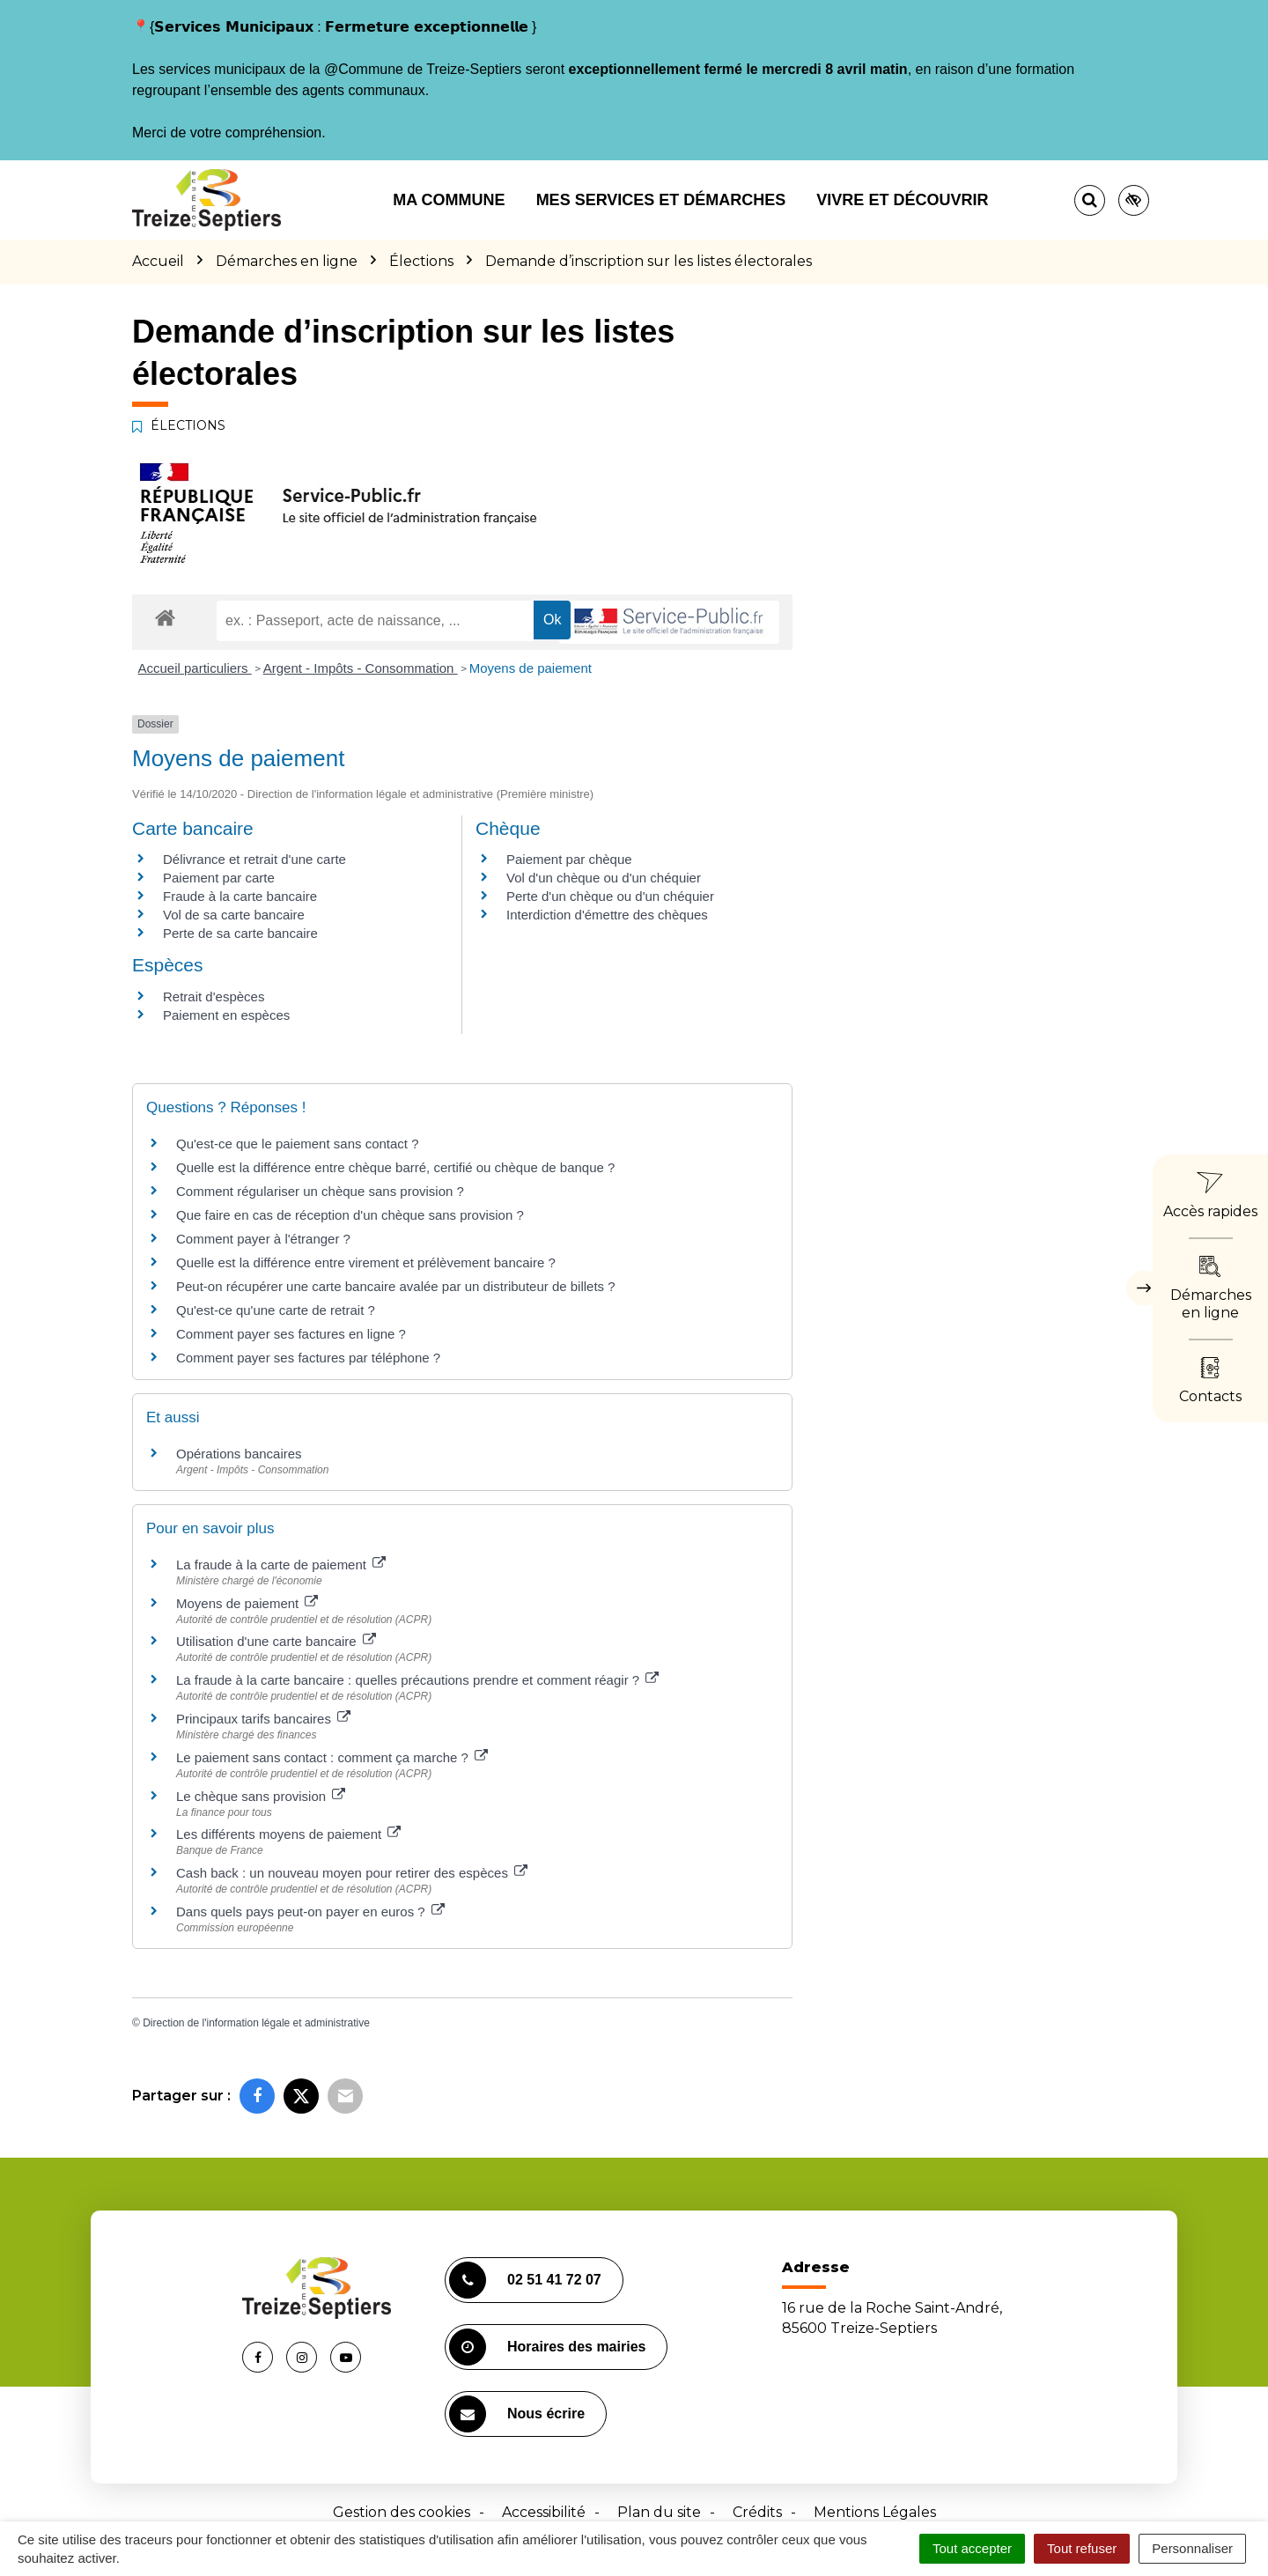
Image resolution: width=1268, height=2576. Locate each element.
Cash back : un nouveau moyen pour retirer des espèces (351, 1872)
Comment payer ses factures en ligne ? (291, 1333)
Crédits (757, 2512)
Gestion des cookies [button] (401, 2512)
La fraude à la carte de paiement (281, 1564)
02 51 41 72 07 (525, 2280)
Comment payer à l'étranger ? (263, 1238)
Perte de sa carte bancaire (240, 933)
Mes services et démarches (661, 200)
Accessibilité (544, 2512)
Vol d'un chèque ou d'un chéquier (603, 877)
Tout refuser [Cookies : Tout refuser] (1082, 2548)
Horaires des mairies (547, 2347)
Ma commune (449, 200)
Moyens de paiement (530, 668)
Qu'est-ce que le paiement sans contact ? (297, 1143)
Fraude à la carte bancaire (240, 896)
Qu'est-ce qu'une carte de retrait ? (275, 1310)
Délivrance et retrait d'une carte (254, 859)
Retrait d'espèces (213, 996)
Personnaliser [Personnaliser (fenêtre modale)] (1192, 2548)
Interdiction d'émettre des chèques (607, 914)
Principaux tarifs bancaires (263, 1718)
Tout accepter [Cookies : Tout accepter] (972, 2548)
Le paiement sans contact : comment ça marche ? (332, 1757)
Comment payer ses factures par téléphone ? (308, 1357)
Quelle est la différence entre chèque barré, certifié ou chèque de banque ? (397, 1167)
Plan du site (659, 2512)
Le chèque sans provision (260, 1796)
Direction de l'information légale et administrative (256, 2023)
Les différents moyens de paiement (288, 1834)
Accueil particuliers (195, 668)
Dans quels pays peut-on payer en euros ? (310, 1911)
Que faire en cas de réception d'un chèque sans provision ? (351, 1214)
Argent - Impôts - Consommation (360, 668)
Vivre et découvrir (902, 200)
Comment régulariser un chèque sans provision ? (320, 1191)
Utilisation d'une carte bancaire (276, 1641)
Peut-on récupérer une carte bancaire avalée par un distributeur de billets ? (396, 1286)
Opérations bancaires (239, 1453)
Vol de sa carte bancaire (234, 914)
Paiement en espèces (226, 1015)
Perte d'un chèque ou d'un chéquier (610, 896)
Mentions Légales (875, 2512)
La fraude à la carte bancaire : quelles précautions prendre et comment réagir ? (417, 1679)
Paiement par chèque (569, 859)
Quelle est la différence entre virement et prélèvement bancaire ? (366, 1262)
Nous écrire (517, 2413)
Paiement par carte (219, 877)
